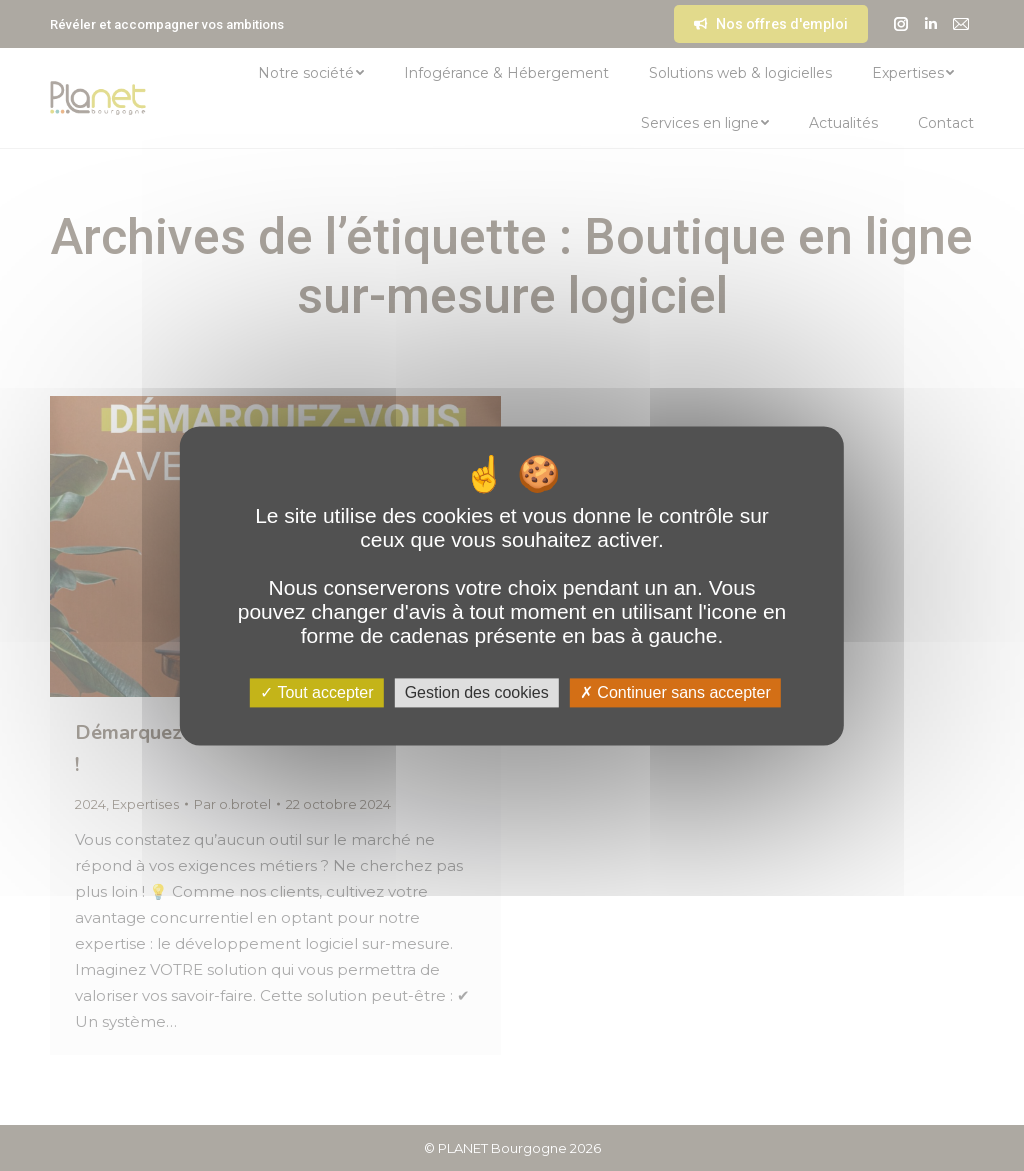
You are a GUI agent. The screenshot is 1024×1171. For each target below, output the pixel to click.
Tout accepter (316, 692)
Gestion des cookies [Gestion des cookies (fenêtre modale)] (477, 692)
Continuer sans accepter (675, 692)
